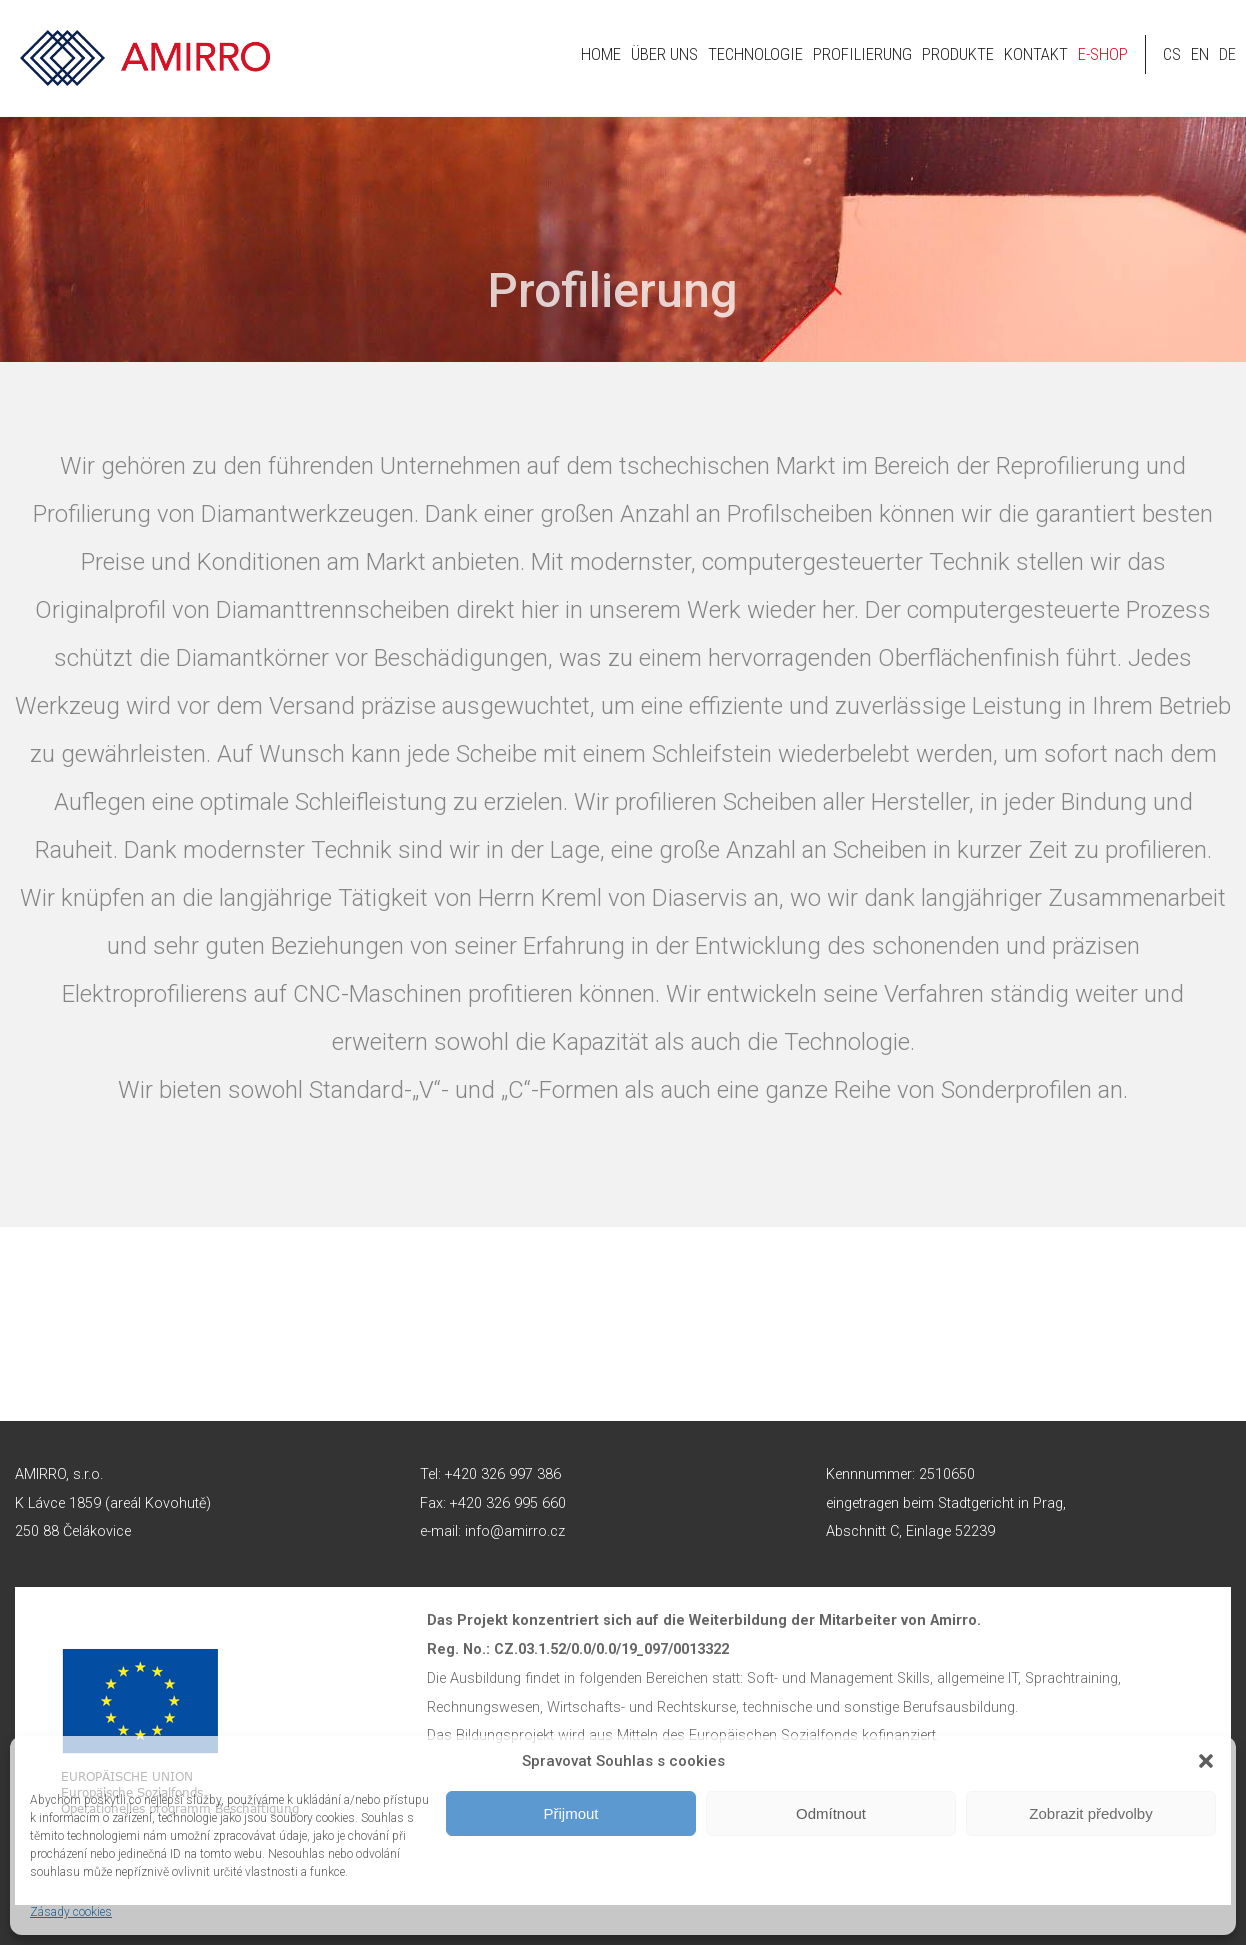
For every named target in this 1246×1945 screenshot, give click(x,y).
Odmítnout (831, 1813)
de (1227, 54)
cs (1172, 54)
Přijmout (570, 1813)
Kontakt (1036, 54)
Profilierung (862, 54)
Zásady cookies (71, 1912)
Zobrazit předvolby (1090, 1813)
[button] (1206, 1761)
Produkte (958, 54)
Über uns (664, 54)
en (1200, 54)
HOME (601, 54)
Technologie (755, 54)
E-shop (1103, 54)
